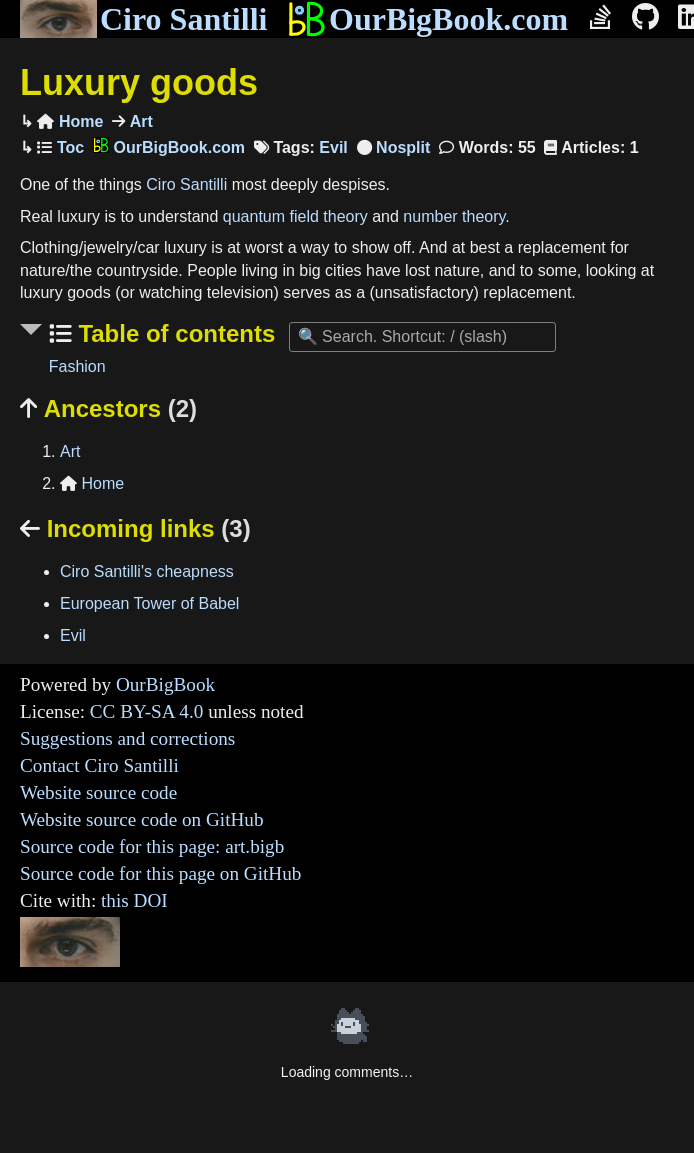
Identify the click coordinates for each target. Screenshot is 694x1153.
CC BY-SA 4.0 (147, 711)
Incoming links (135, 528)
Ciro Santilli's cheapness (147, 571)
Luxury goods (139, 82)
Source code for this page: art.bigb (152, 846)
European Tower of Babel (149, 603)
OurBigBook (165, 684)
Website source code (98, 792)
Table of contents (174, 333)
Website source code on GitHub (142, 819)
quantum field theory (295, 216)
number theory (454, 216)
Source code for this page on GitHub (160, 873)
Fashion (77, 366)
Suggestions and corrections (127, 738)
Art (139, 121)
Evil (333, 147)
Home (70, 121)
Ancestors (108, 408)
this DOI (134, 900)
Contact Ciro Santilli (99, 765)
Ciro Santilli (143, 19)
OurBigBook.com (427, 19)
